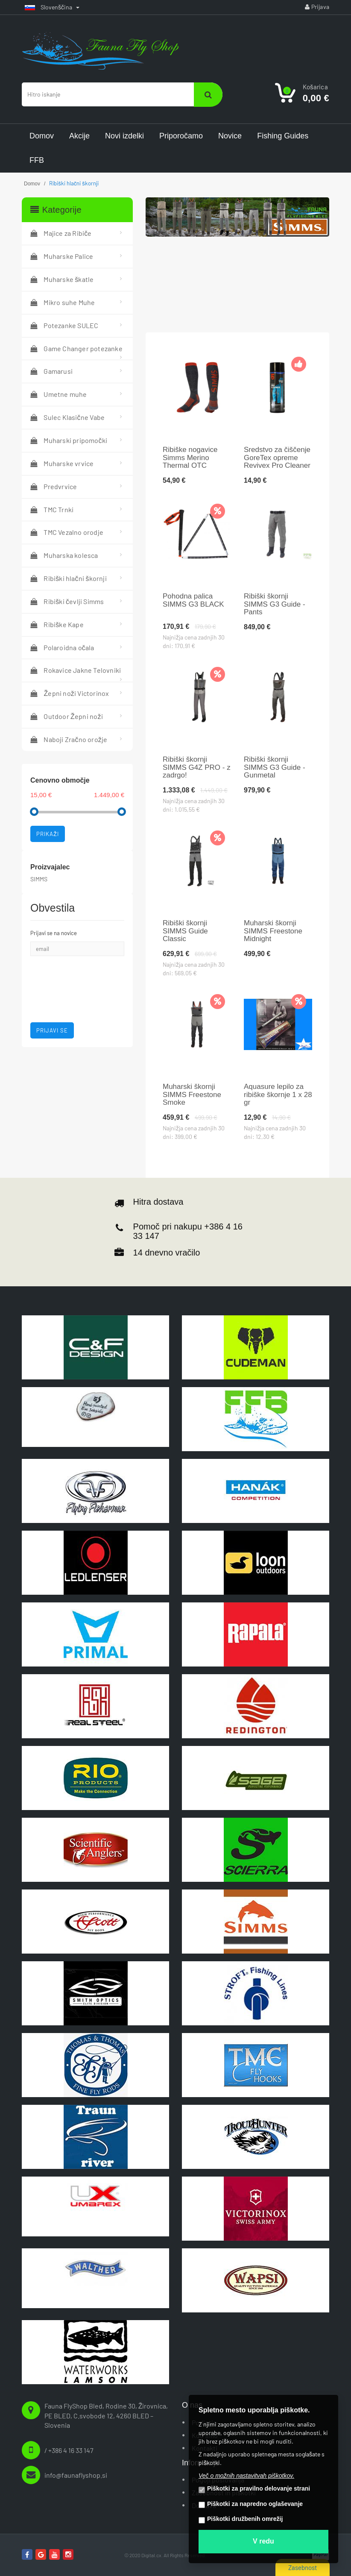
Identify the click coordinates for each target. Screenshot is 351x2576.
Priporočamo (181, 136)
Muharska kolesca (64, 555)
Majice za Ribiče (61, 233)
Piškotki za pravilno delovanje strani (254, 2489)
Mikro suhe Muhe (62, 302)
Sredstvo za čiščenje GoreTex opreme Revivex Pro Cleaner (277, 457)
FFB (36, 160)
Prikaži (47, 833)
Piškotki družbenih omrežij (241, 2519)
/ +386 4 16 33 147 (69, 2450)
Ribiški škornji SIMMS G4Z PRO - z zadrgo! (197, 767)
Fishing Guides (282, 136)
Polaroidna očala (62, 647)
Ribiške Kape (57, 624)
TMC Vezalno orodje (66, 532)
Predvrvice (53, 486)
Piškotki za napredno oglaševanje (251, 2504)
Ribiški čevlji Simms (67, 601)
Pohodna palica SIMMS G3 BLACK (193, 600)
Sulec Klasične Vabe (67, 417)
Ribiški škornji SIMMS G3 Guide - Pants (274, 604)
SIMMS (38, 879)
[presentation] (79, 977)
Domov (41, 136)
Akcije (79, 136)
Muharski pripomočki (68, 440)
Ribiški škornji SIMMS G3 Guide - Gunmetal (274, 767)
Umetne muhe (58, 394)
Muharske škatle (62, 279)
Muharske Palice (61, 256)
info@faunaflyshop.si (75, 2475)
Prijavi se (52, 1030)
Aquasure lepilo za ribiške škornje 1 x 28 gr (278, 1094)
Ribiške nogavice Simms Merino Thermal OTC (190, 457)
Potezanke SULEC (64, 325)
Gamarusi (51, 371)
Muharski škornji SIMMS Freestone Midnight (273, 931)
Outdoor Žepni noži (66, 716)
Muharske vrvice (62, 463)
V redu (263, 2541)
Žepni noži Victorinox (69, 693)
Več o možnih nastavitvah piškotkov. (246, 2475)
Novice (230, 136)
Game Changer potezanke (76, 348)
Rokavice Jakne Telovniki (75, 670)
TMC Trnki (51, 509)
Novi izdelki (124, 136)
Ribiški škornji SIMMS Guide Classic (185, 931)
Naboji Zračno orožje (68, 739)
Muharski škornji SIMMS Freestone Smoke (192, 1094)
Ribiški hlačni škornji (68, 578)
